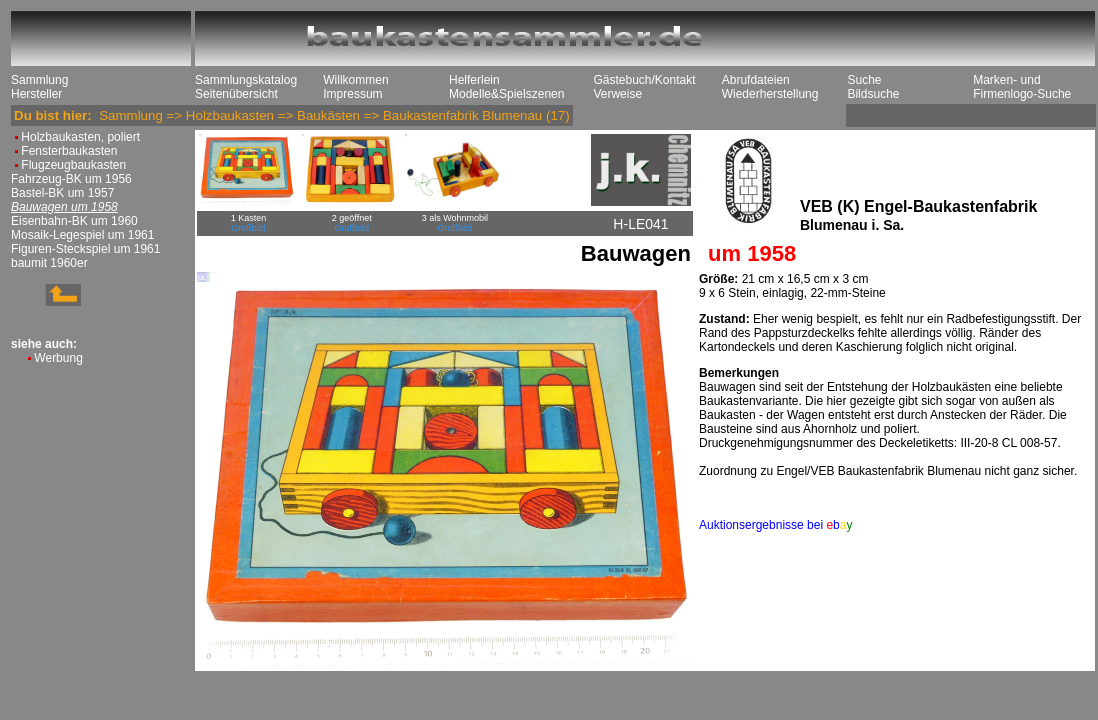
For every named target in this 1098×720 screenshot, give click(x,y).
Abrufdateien (756, 80)
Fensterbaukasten (69, 151)
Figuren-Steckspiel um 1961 (85, 249)
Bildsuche (873, 94)
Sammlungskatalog (246, 80)
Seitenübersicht (236, 94)
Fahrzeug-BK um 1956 (71, 179)
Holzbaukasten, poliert (80, 137)
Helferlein (474, 80)
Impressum (352, 94)
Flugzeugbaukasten (73, 165)
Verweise (617, 94)
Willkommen (355, 80)
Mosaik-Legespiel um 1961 (82, 235)
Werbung (58, 358)
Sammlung (39, 80)
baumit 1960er (49, 263)
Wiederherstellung (770, 94)
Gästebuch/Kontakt (644, 80)
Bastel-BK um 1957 (62, 193)
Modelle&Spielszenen (506, 94)
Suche (864, 80)
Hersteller (36, 94)
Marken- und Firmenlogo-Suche (1022, 87)
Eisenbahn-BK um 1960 (74, 221)
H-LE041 (640, 224)
